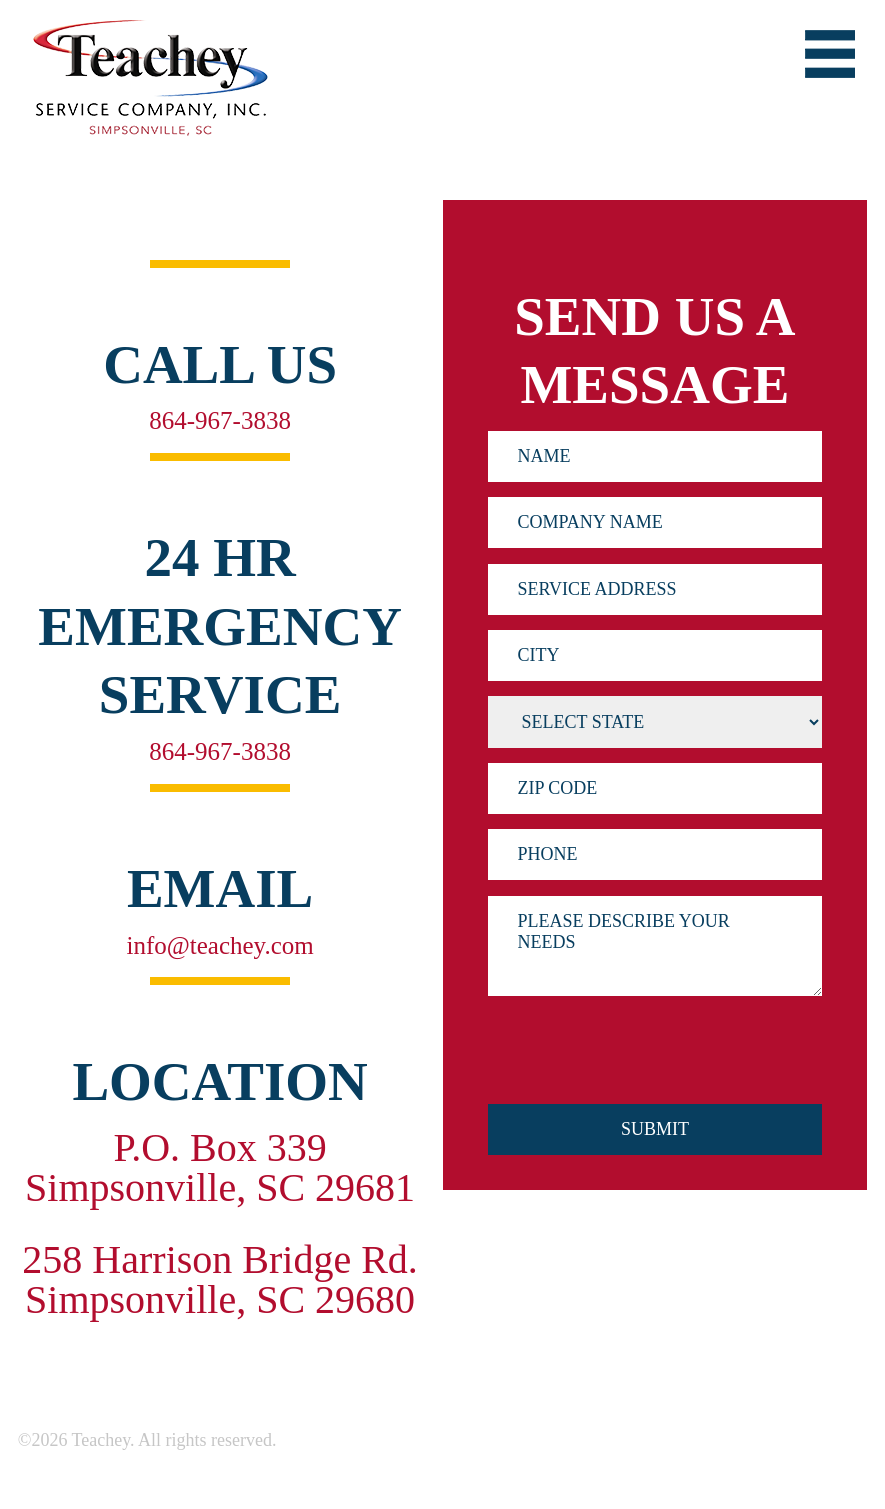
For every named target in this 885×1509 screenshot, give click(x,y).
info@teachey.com (219, 944)
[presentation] (640, 1070)
